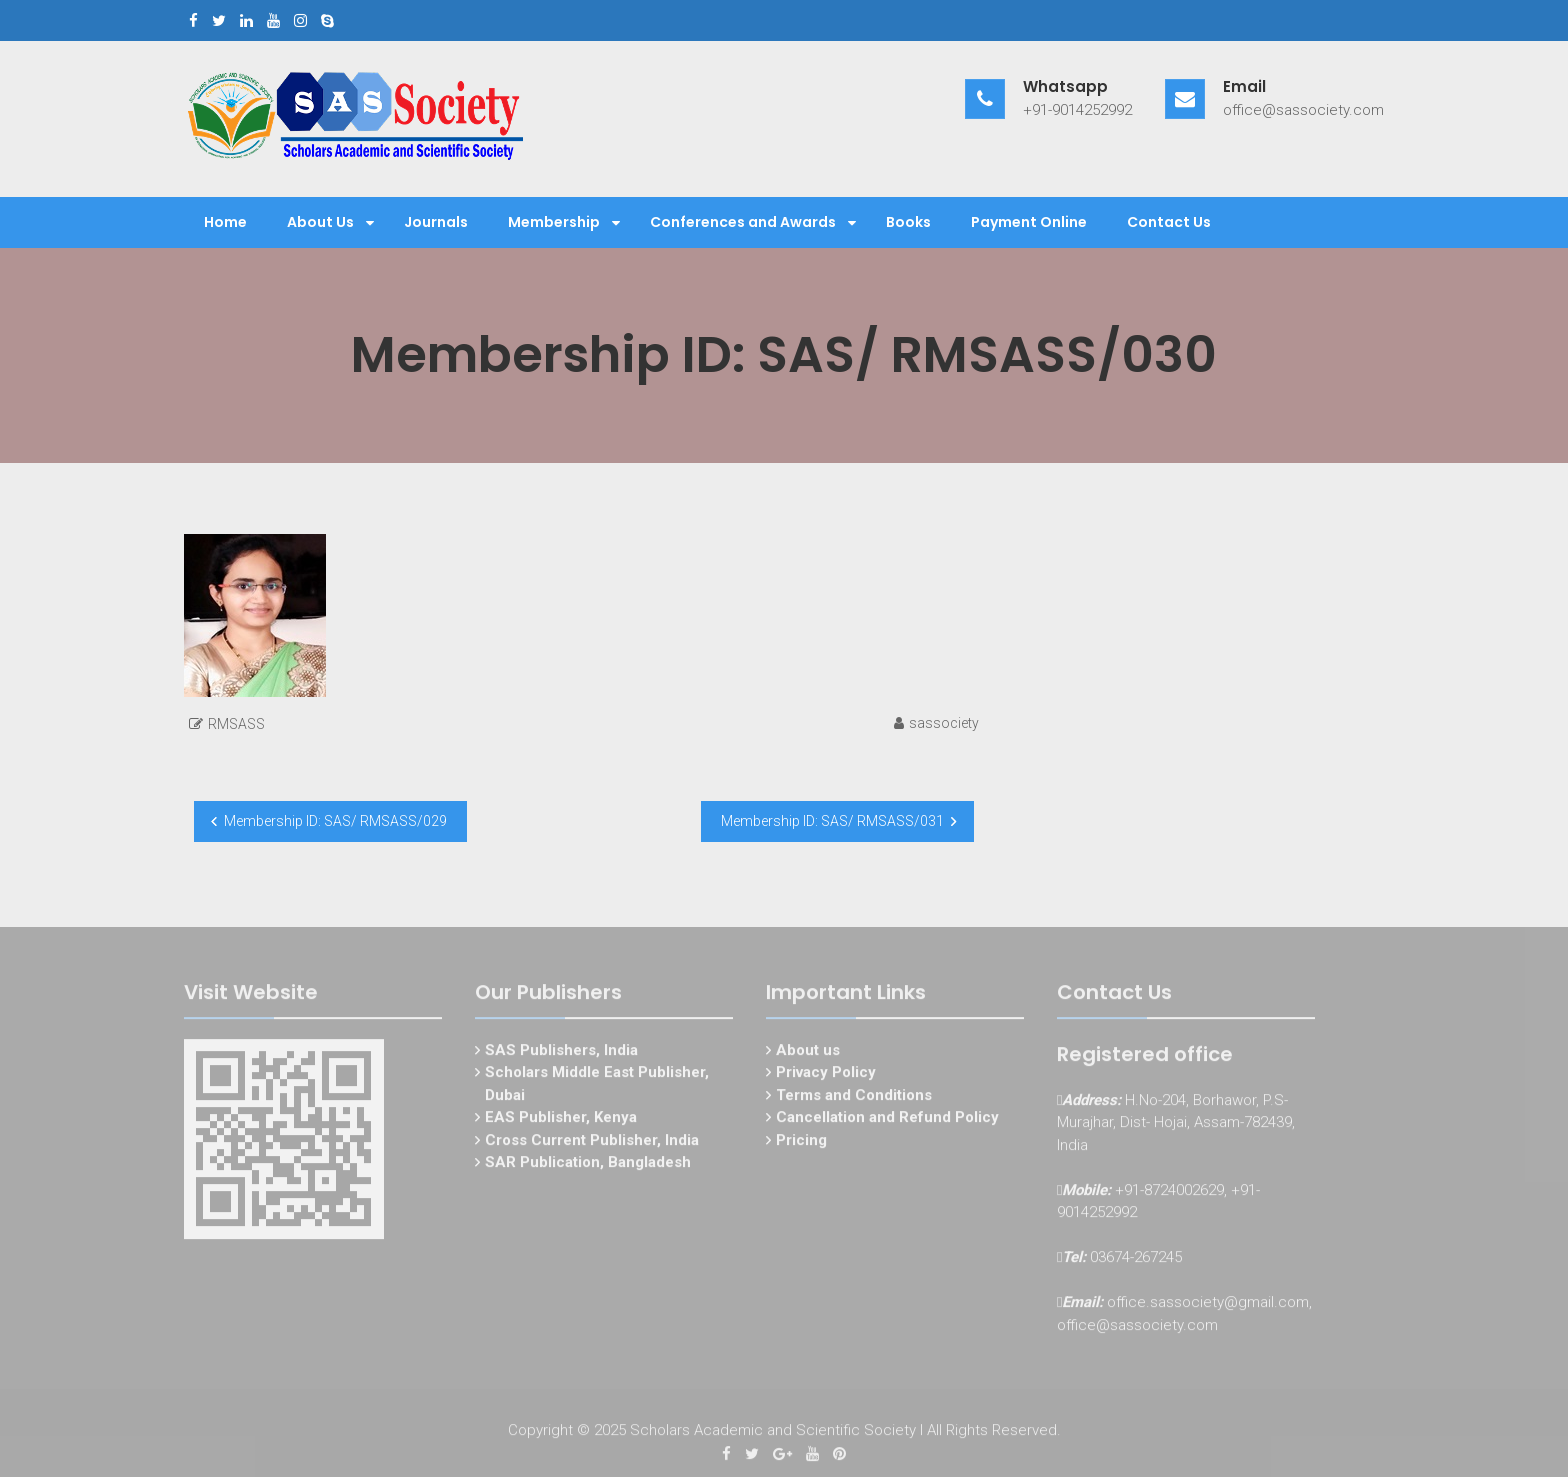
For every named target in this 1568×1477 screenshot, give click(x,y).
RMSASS (236, 724)
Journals (436, 222)
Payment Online (1029, 222)
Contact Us (1169, 222)
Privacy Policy (826, 1076)
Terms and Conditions (854, 1098)
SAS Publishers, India (561, 1053)
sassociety (944, 723)
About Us (320, 222)
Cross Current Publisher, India (592, 1143)
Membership (554, 222)
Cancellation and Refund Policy (887, 1121)
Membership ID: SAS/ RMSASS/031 (832, 821)
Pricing (801, 1143)
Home (225, 222)
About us (808, 1053)
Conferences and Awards (743, 222)
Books (908, 222)
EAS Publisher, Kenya (561, 1121)
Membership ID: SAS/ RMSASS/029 (335, 821)
